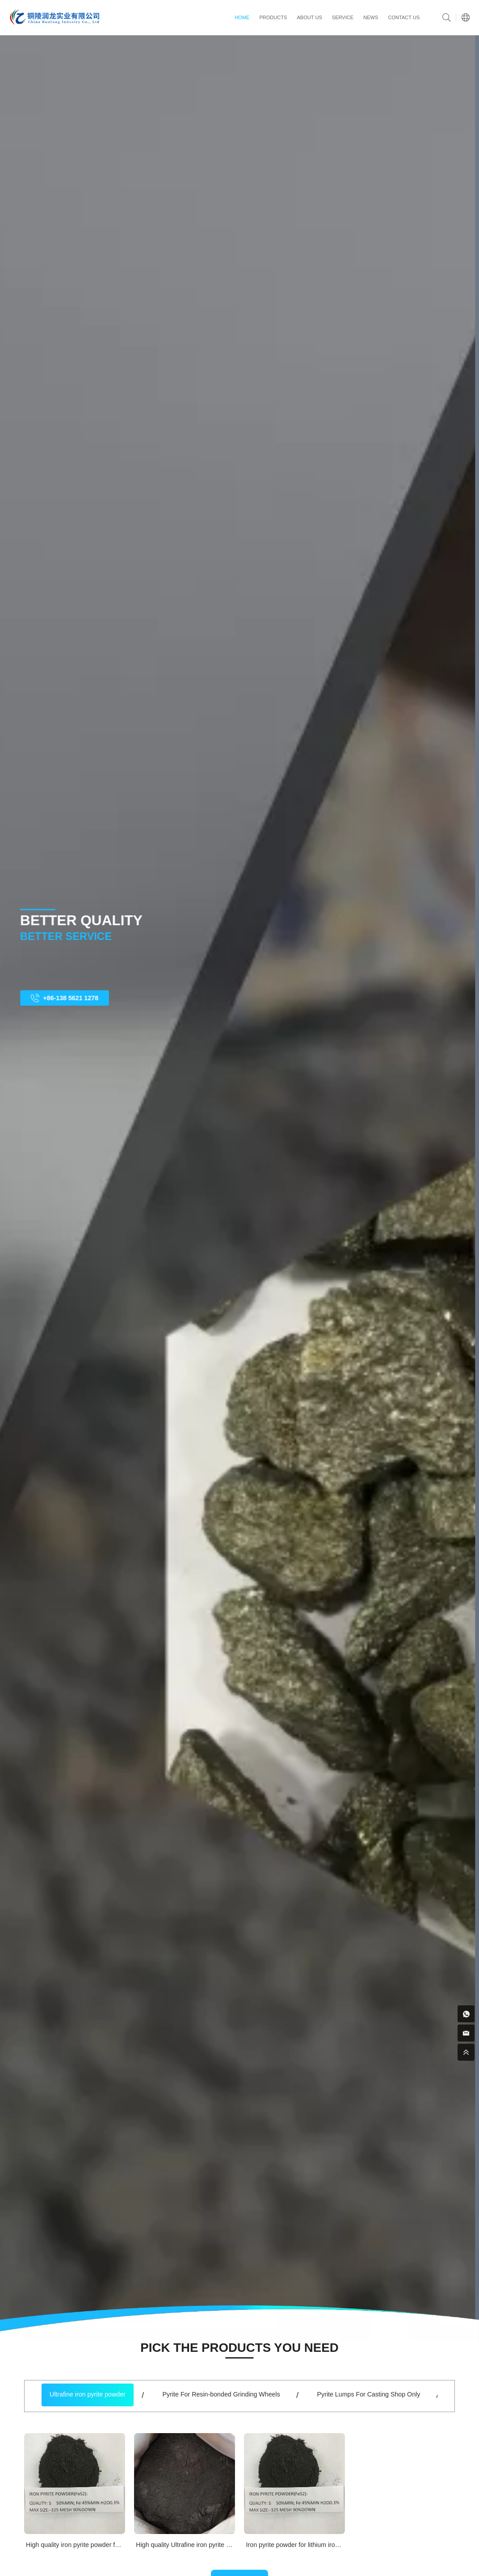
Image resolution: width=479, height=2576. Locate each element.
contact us (404, 17)
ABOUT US (309, 17)
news (370, 17)
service (342, 17)
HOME (242, 17)
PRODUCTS (273, 17)
